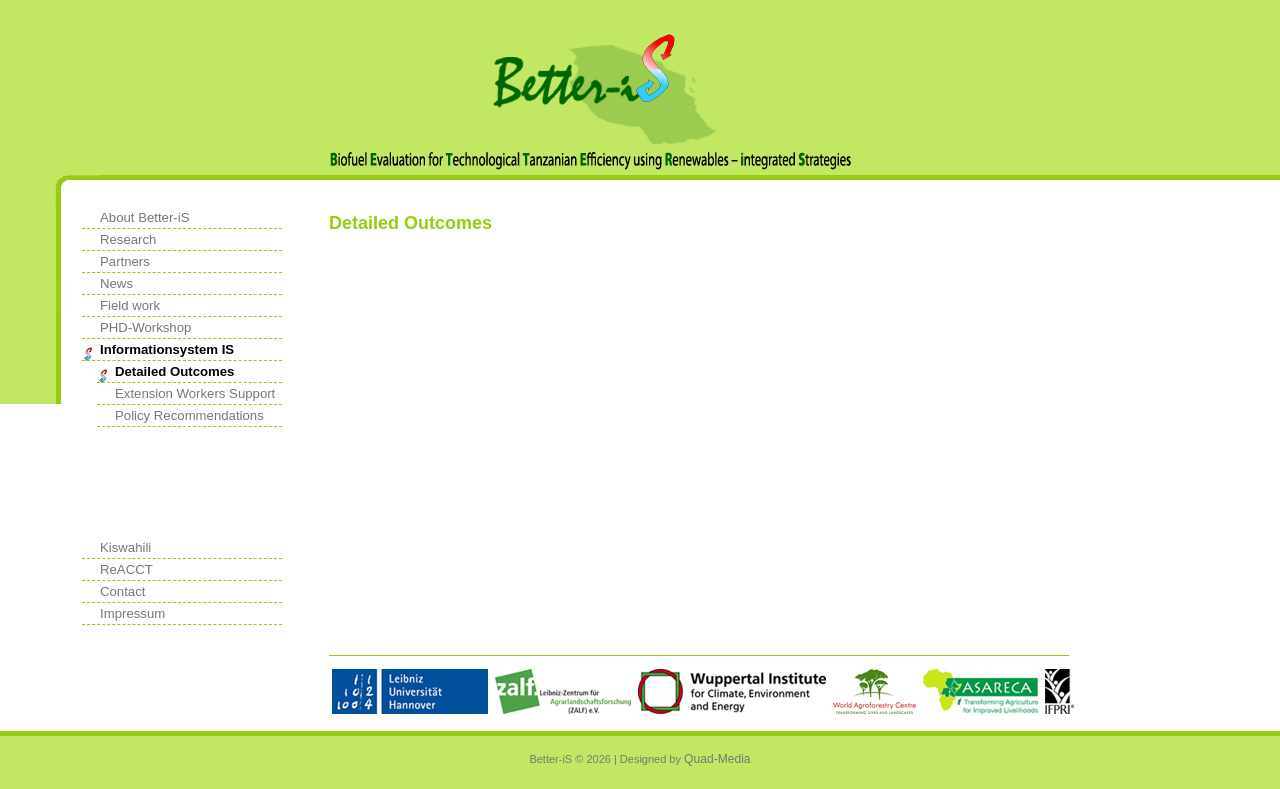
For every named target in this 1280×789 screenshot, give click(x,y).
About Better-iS (144, 217)
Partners (125, 261)
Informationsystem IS (167, 349)
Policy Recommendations (189, 415)
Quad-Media (717, 759)
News (116, 283)
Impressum (132, 613)
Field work (130, 305)
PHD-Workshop (145, 327)
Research (128, 239)
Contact (122, 591)
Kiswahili (125, 547)
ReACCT (126, 569)
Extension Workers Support (195, 393)
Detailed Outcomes (174, 371)
